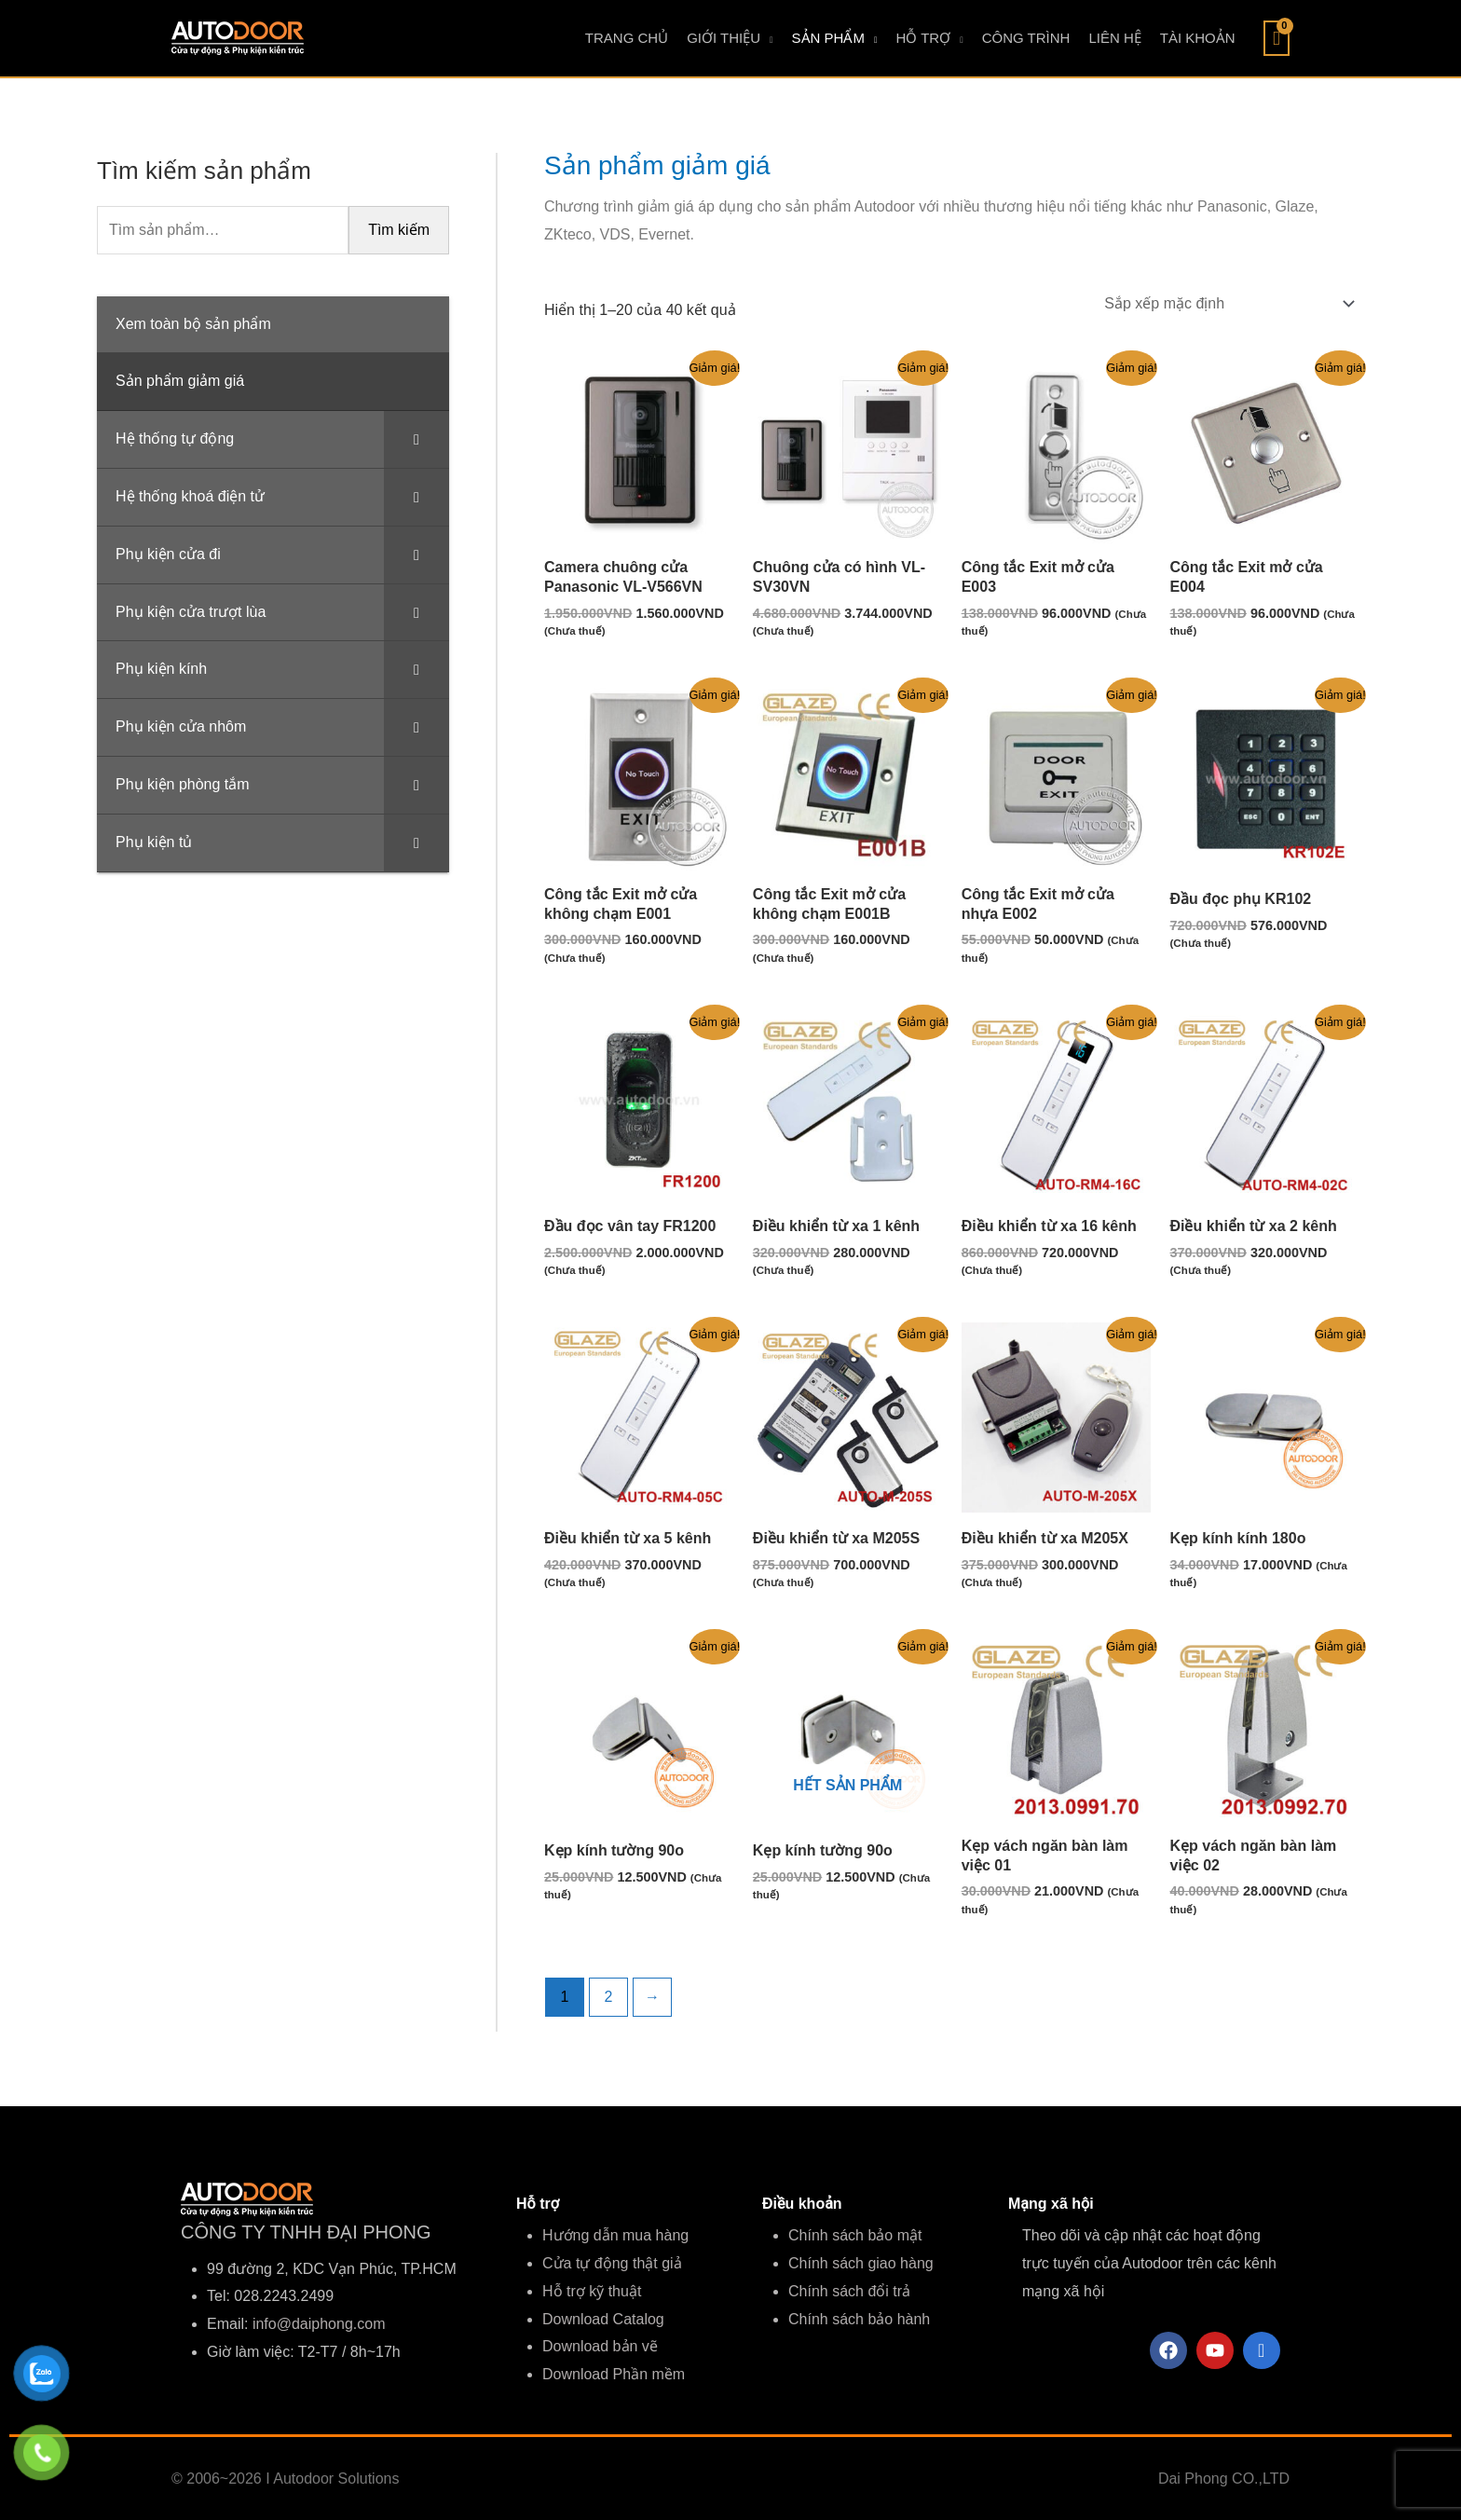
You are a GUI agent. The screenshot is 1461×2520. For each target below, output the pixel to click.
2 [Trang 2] (609, 1997)
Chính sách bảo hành (859, 2319)
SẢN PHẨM (828, 38)
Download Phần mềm (613, 2374)
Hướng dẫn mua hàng (615, 2235)
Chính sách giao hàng (861, 2263)
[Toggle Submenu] (416, 439)
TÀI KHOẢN (1198, 38)
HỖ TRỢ (922, 38)
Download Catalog (603, 2319)
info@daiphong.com (319, 2324)
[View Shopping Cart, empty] (1276, 38)
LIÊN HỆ (1114, 38)
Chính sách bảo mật (855, 2235)
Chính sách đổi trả (849, 2291)
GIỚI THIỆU (723, 38)
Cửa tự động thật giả (612, 2263)
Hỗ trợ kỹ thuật (591, 2291)
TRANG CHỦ (626, 38)
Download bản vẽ (600, 2346)
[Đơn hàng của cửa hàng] (1226, 303)
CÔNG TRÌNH (1026, 38)
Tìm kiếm (399, 230)
